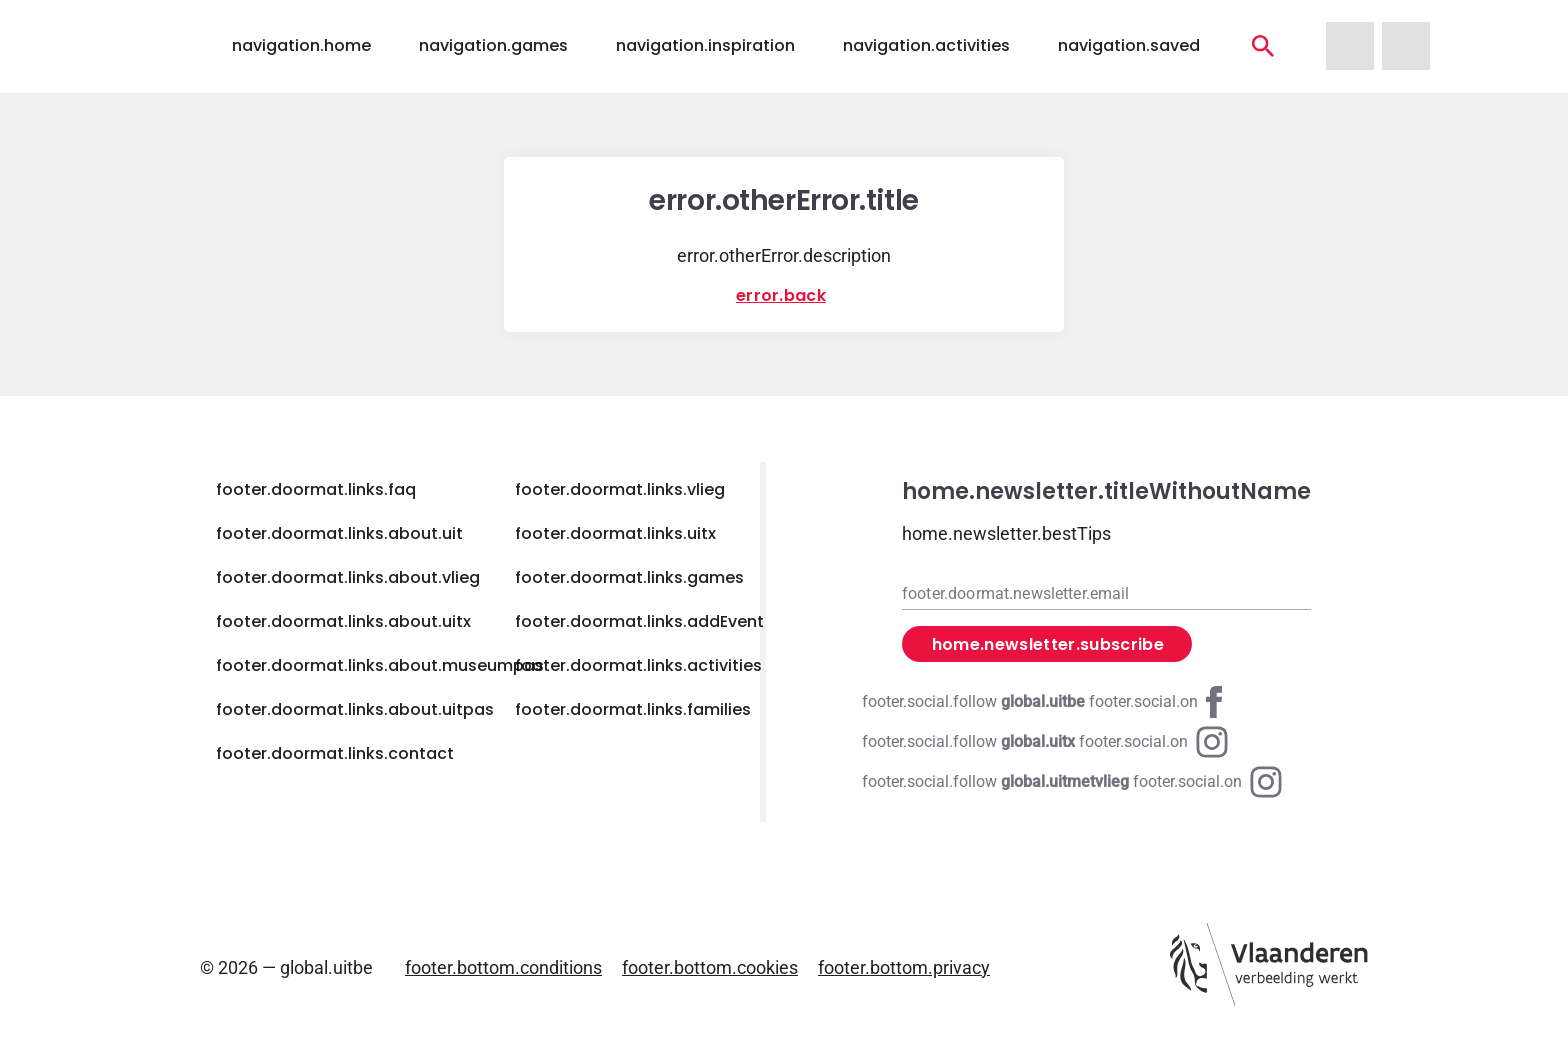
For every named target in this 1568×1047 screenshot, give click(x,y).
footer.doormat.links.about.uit (339, 533)
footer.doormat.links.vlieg (620, 489)
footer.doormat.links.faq (316, 489)
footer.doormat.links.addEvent (639, 621)
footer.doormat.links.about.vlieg (348, 577)
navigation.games (493, 45)
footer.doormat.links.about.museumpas (380, 665)
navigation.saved (1129, 45)
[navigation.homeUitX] (1406, 46)
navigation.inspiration (705, 45)
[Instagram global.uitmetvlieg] (1072, 782)
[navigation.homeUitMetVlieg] (1350, 46)
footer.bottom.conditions (503, 967)
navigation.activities (926, 45)
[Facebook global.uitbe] (1046, 702)
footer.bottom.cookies (710, 967)
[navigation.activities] (1263, 46)
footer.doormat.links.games (629, 577)
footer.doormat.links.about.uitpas (355, 709)
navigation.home (301, 45)
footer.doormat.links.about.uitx (343, 621)
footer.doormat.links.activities (638, 665)
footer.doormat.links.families (633, 709)
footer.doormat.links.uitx (615, 533)
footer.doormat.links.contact (335, 753)
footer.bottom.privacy (904, 967)
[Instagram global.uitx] (1045, 742)
